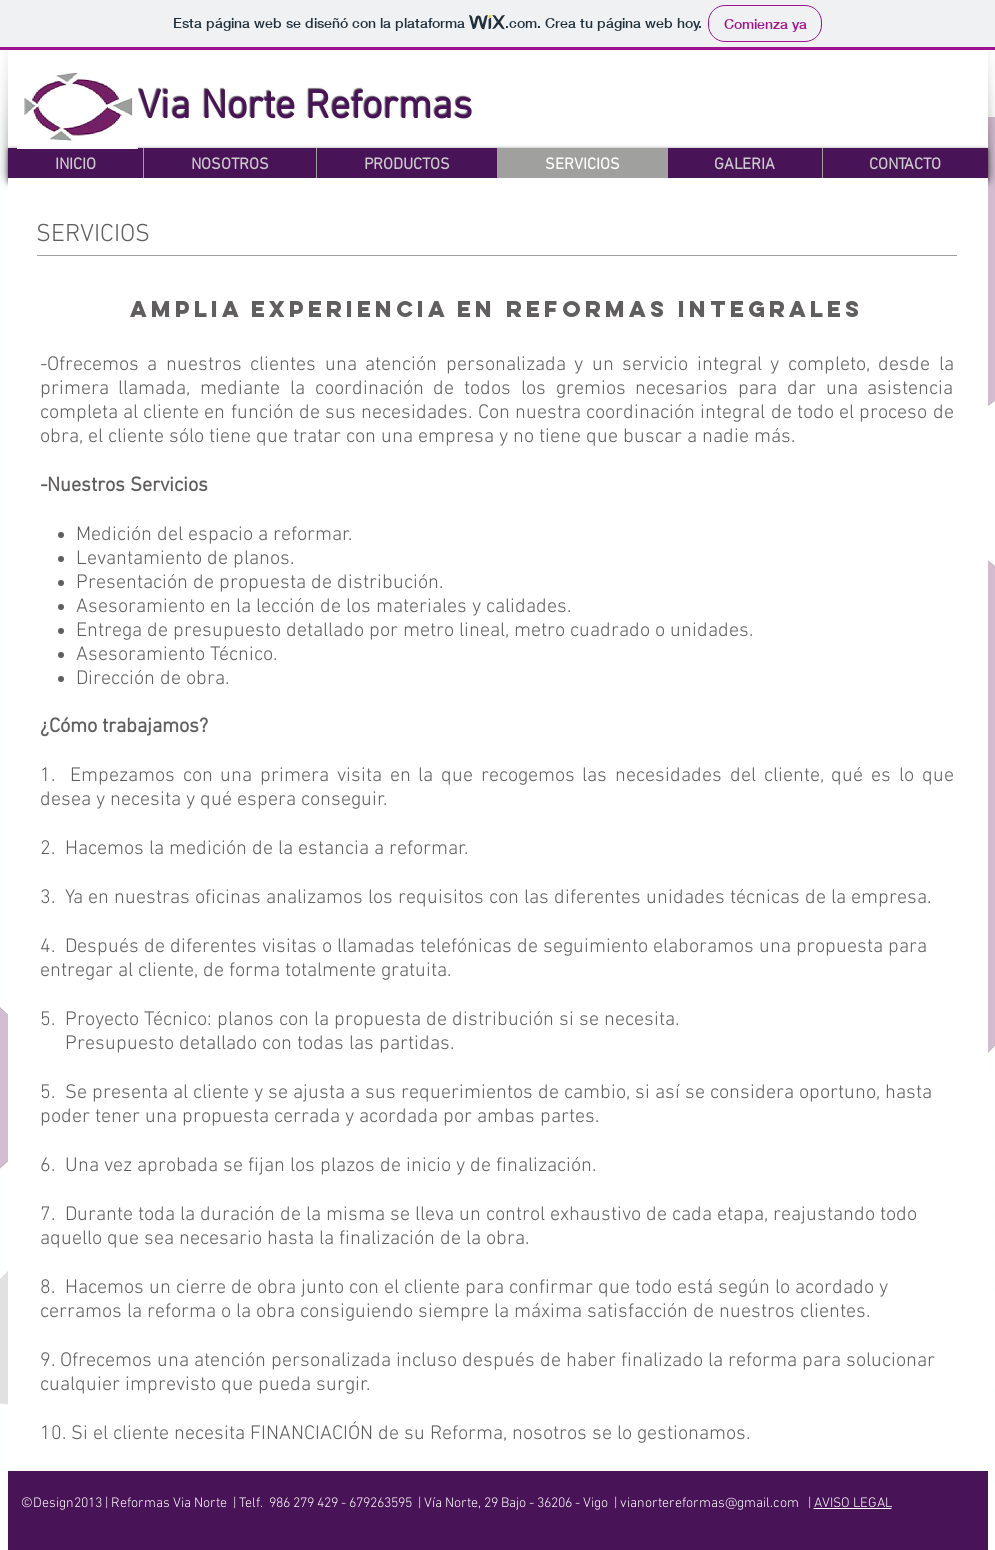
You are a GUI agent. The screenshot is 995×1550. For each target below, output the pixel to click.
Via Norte (221, 108)
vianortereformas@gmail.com (709, 1503)
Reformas (388, 108)
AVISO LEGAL (853, 1503)
